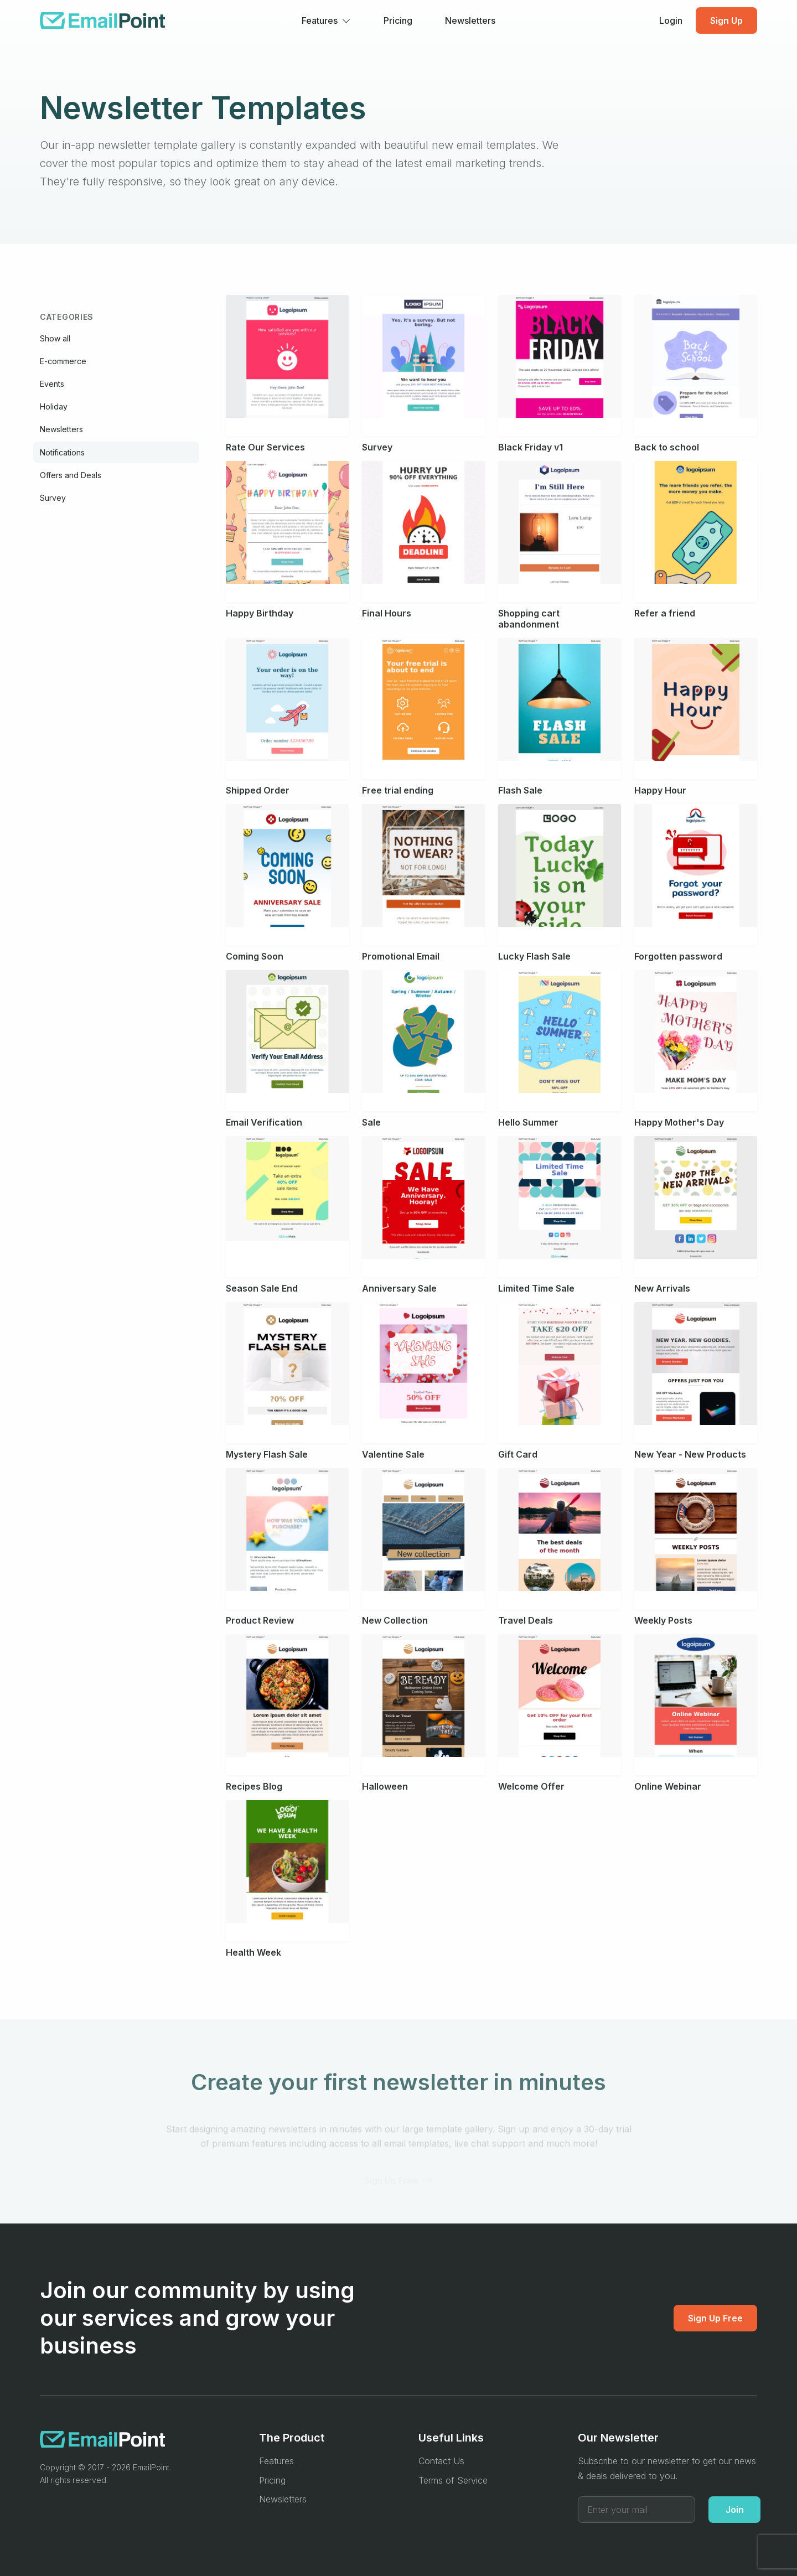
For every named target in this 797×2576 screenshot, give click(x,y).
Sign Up (726, 20)
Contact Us (441, 2460)
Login (670, 20)
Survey (53, 497)
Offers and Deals (70, 475)
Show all (55, 338)
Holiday (54, 406)
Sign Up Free (715, 2318)
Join (735, 2509)
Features (276, 2460)
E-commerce (63, 361)
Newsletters (470, 20)
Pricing (398, 20)
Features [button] (320, 20)
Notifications (62, 452)
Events (52, 383)
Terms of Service (453, 2480)
